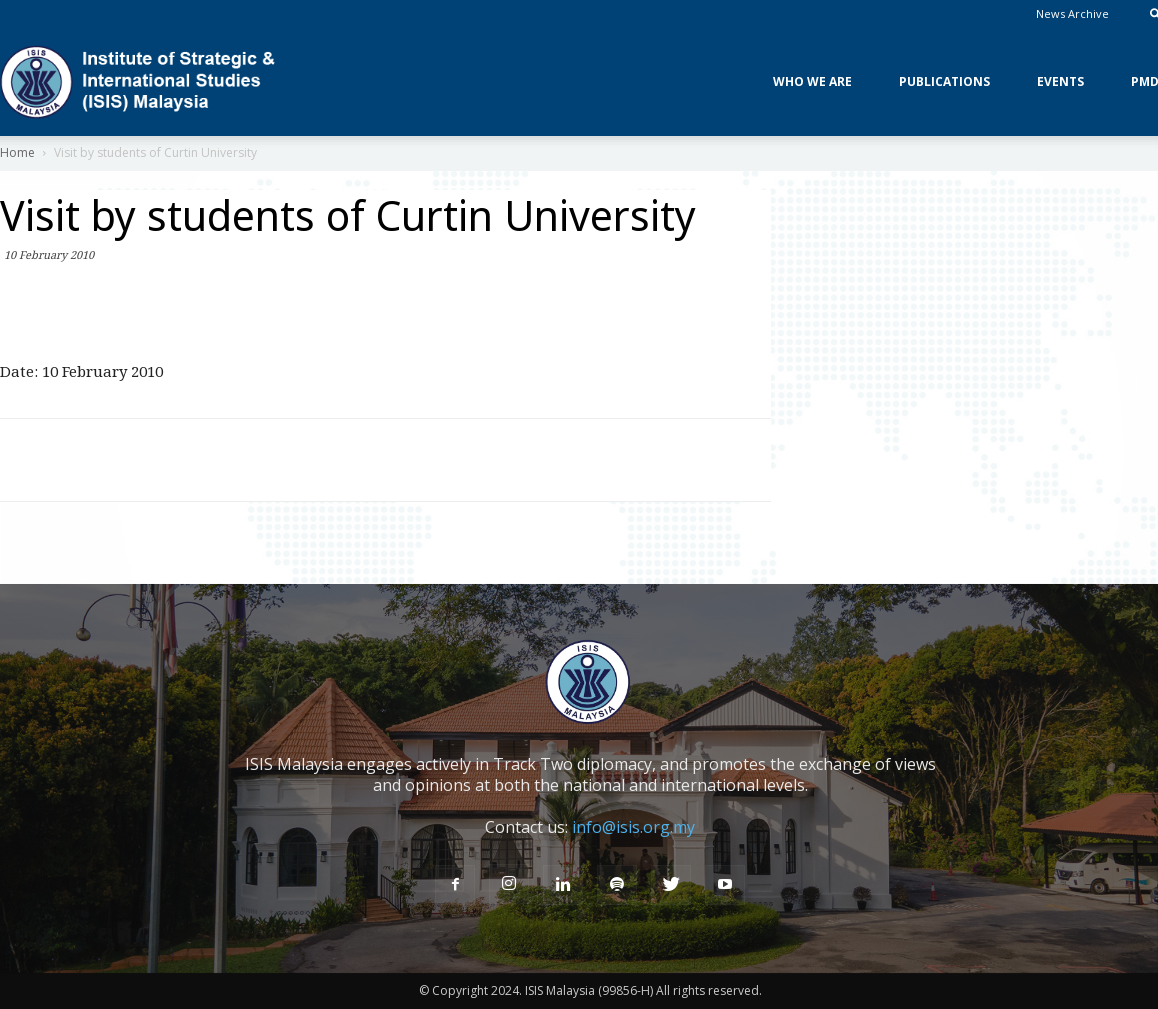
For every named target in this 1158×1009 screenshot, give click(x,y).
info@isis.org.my (633, 827)
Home (17, 152)
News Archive (1072, 13)
